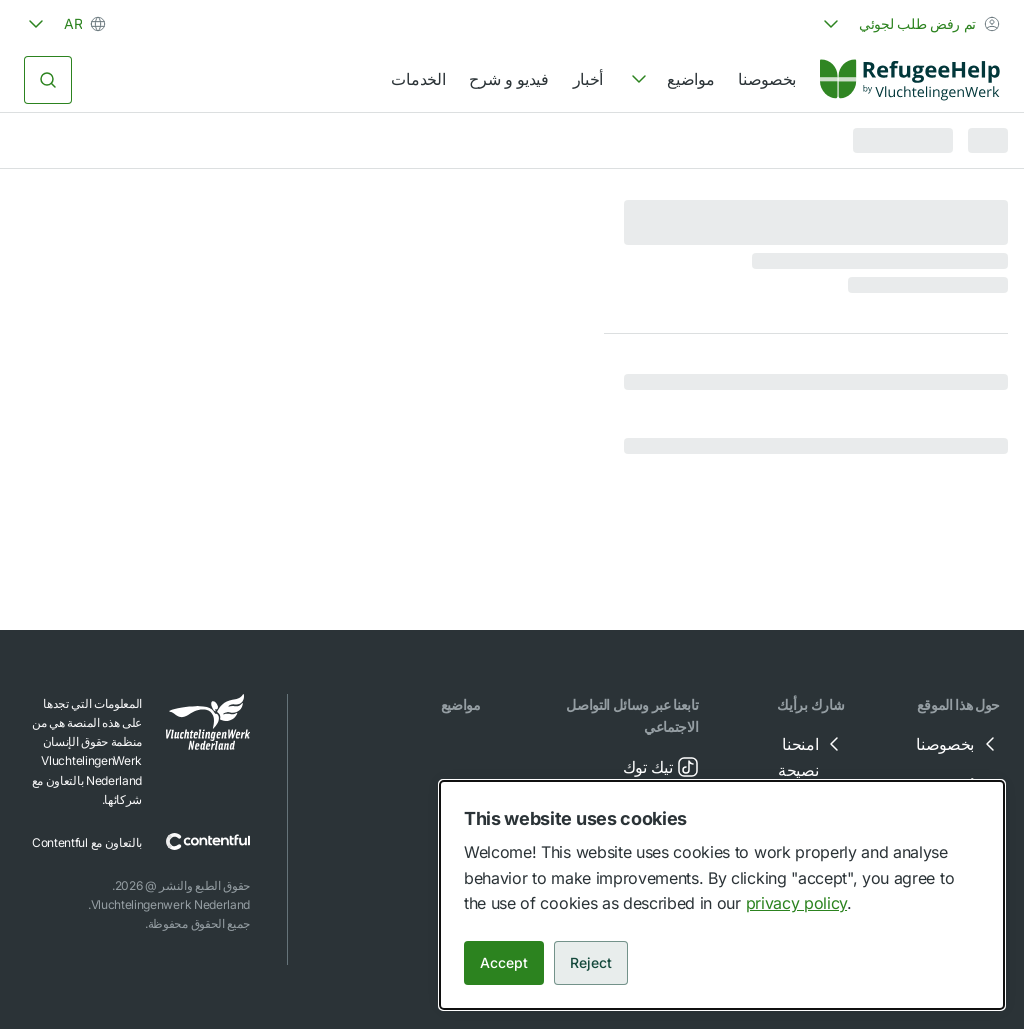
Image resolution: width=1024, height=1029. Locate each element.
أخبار (588, 79)
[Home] (910, 80)
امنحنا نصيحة (812, 756)
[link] (910, 80)
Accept (504, 962)
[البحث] (48, 80)
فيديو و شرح (508, 79)
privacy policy (797, 903)
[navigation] (670, 80)
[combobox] (909, 24)
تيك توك (662, 767)
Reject (591, 962)
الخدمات (418, 79)
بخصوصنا (767, 79)
